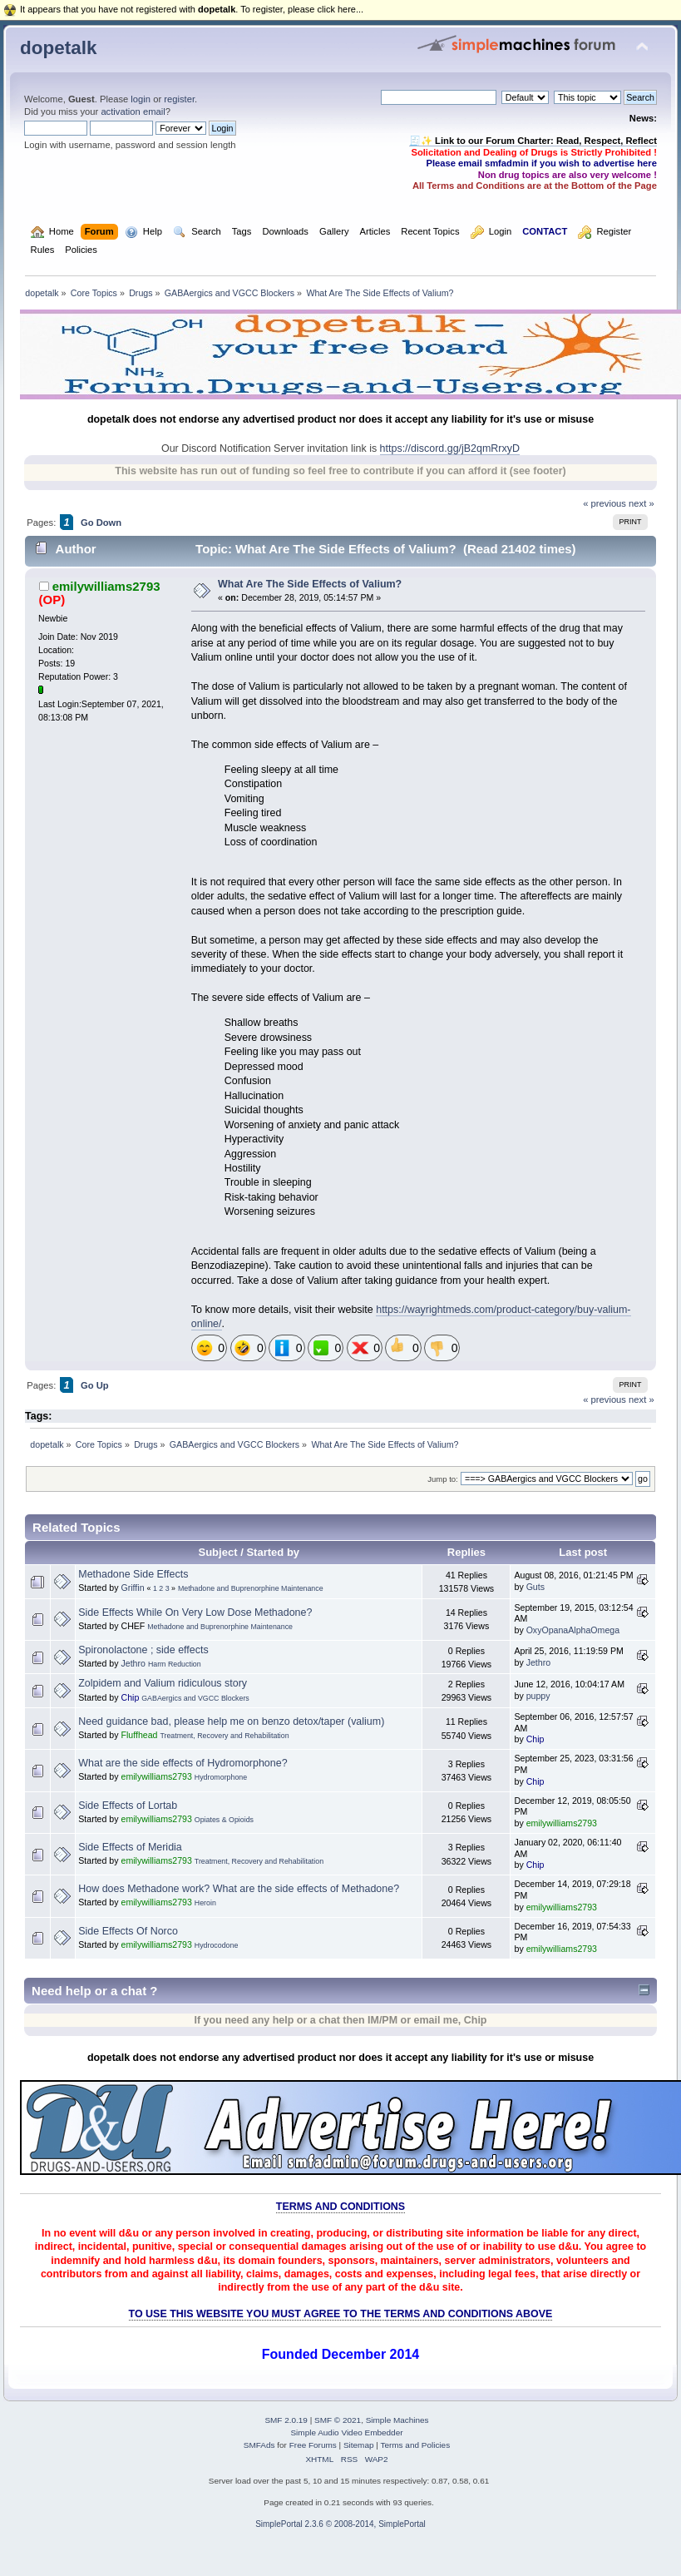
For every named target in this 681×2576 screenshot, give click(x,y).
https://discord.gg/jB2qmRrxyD (450, 448)
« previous (604, 503)
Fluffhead (139, 1735)
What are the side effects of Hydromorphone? (182, 1763)
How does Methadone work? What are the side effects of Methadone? (238, 1889)
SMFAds (259, 2445)
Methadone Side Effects (133, 1574)
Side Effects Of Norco (128, 1931)
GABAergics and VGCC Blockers (195, 1698)
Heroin (205, 1903)
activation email (133, 111)
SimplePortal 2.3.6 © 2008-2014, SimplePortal (340, 2524)
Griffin (132, 1588)
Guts (535, 1587)
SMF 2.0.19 (286, 2420)
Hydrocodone (217, 1945)
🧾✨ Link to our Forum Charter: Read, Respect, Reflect (533, 141)
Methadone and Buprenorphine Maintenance (250, 1588)
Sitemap (358, 2445)
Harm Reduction (174, 1664)
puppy (538, 1696)
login (141, 99)
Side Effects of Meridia (130, 1847)
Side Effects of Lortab (127, 1805)
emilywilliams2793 (106, 586)
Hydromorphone (221, 1777)
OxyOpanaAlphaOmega (572, 1630)
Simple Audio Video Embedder (346, 2432)
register (179, 99)
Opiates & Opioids (224, 1820)
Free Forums (313, 2445)
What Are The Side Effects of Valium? (310, 584)
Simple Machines (397, 2420)
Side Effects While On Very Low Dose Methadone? (195, 1612)
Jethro (133, 1663)
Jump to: (442, 1479)
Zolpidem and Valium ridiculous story (162, 1683)
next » (641, 503)
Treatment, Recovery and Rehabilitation (224, 1735)
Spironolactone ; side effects (143, 1650)
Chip (130, 1697)
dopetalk (58, 47)
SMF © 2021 (337, 2420)
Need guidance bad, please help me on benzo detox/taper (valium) (231, 1721)
